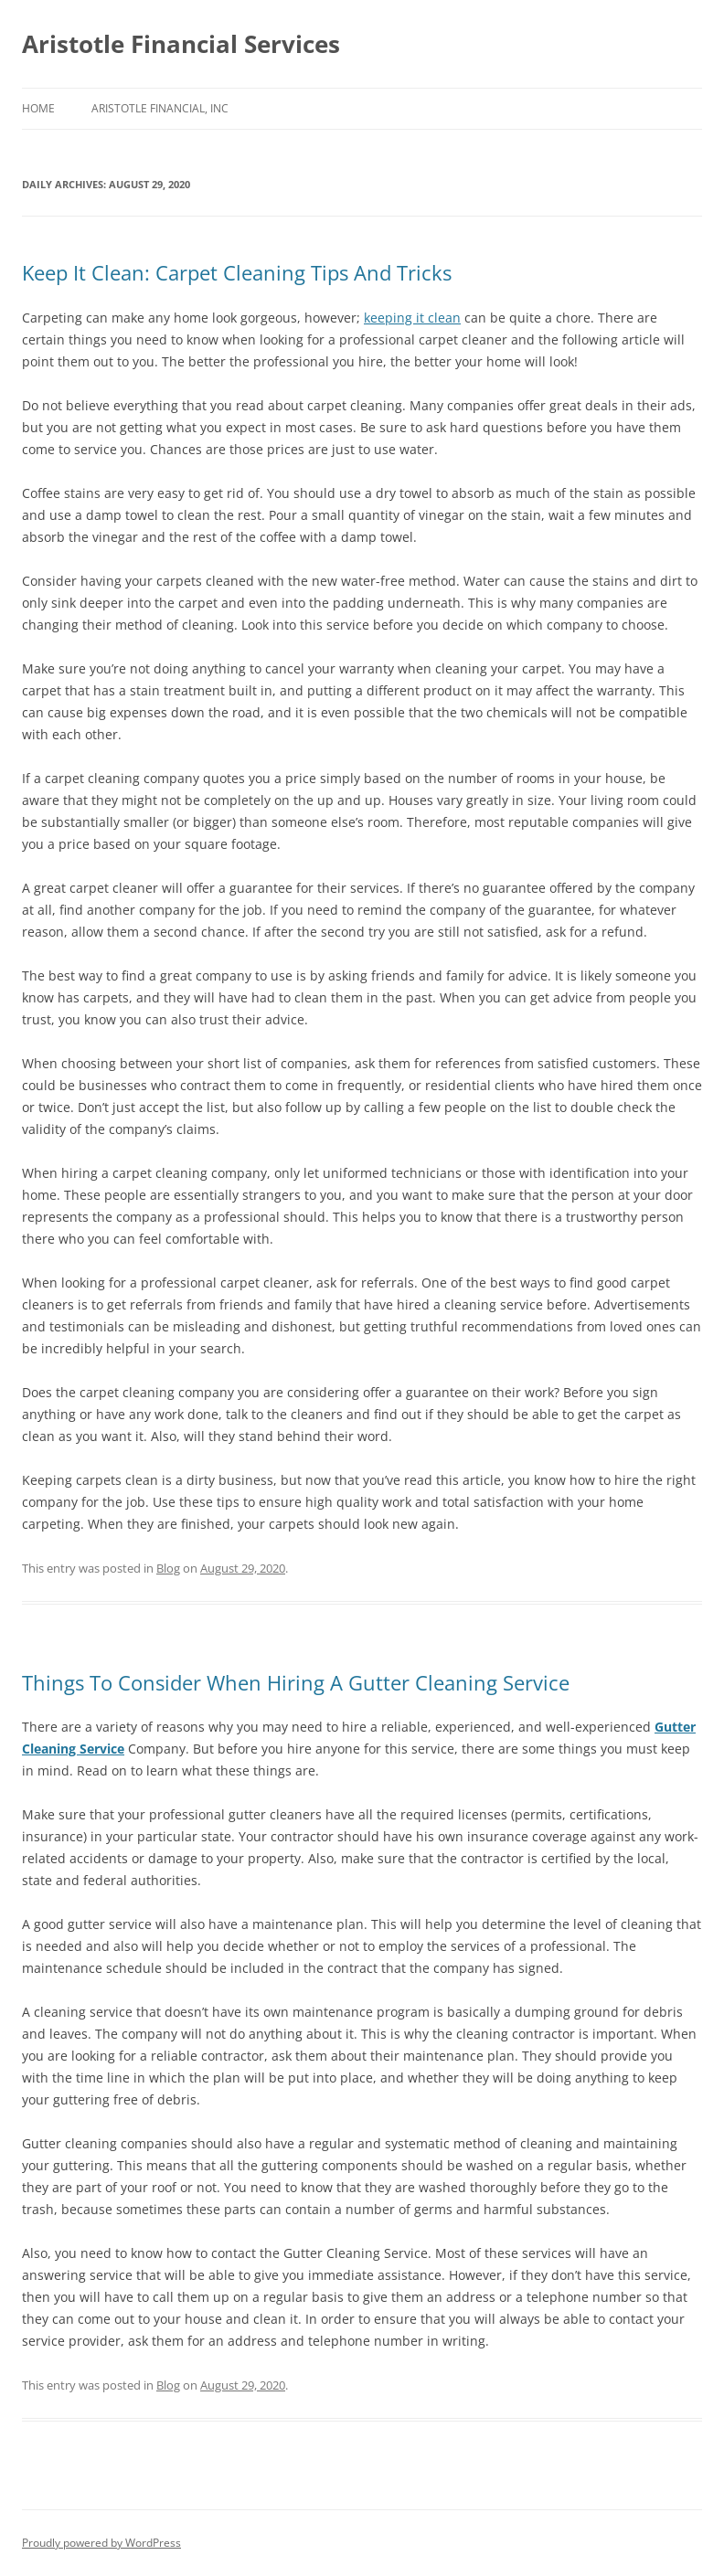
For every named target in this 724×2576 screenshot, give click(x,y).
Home (38, 108)
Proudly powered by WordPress (101, 2542)
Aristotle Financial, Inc (160, 108)
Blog (168, 1568)
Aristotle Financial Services (181, 43)
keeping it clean (412, 317)
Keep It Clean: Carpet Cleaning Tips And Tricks (237, 272)
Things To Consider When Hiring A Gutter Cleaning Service (296, 1682)
